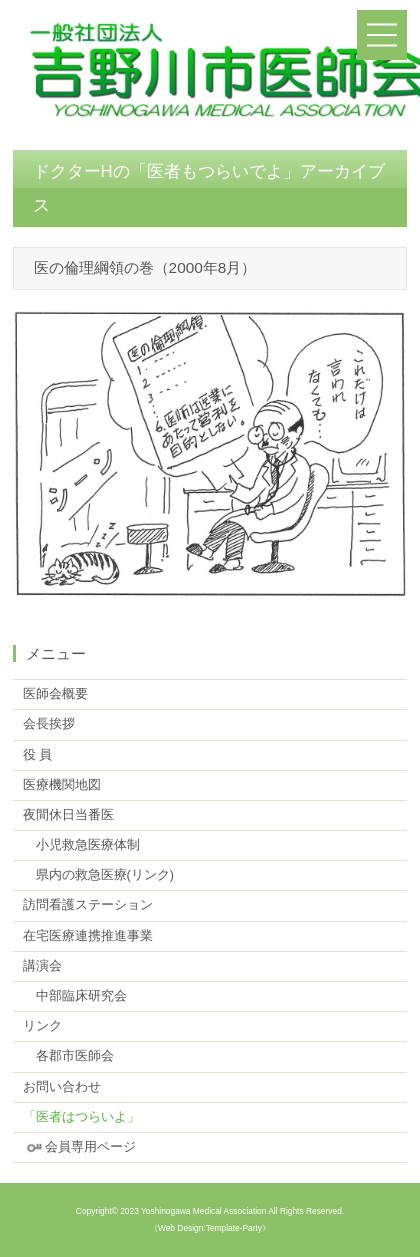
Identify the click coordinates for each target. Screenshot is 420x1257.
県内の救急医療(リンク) (98, 875)
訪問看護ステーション (88, 905)
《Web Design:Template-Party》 (210, 1228)
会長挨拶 (49, 724)
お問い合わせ (62, 1087)
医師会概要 (55, 694)
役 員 (38, 755)
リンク (42, 1026)
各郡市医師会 (68, 1056)
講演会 (42, 966)
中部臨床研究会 (75, 996)
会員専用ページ (79, 1147)
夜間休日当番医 (68, 815)
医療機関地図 (62, 785)
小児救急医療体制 (81, 845)
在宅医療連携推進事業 (88, 936)
